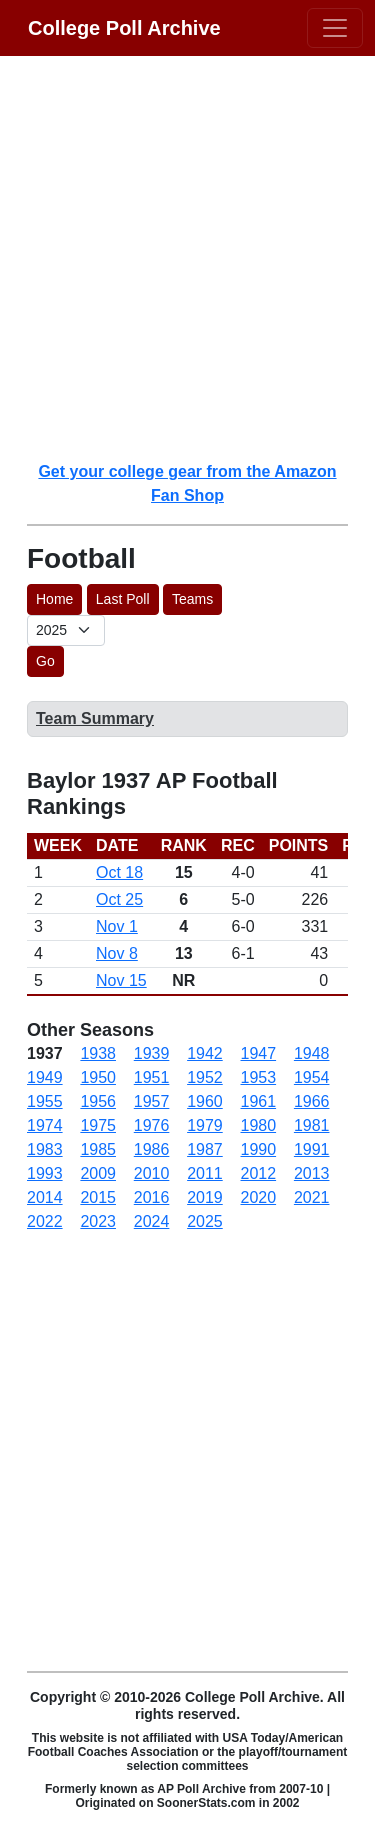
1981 (312, 1125)
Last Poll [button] (123, 599)
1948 (312, 1053)
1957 (152, 1101)
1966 (312, 1101)
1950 (98, 1077)
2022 (45, 1221)
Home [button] (54, 599)
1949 (45, 1077)
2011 (205, 1173)
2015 (98, 1197)
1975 (98, 1125)
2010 (152, 1173)
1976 (152, 1125)
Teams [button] (192, 599)
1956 (98, 1101)
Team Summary (95, 718)
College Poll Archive (124, 28)
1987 (205, 1149)
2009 (98, 1173)
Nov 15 (121, 980)
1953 (259, 1077)
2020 (259, 1197)
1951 (152, 1077)
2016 (152, 1197)
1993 (45, 1173)
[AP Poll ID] (66, 630)
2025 (205, 1221)
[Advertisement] (187, 257)
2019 (205, 1197)
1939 (152, 1053)
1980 (259, 1125)
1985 (98, 1149)
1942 (205, 1053)
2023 (98, 1221)
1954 (312, 1077)
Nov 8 (117, 953)
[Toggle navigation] (335, 28)
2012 (259, 1173)
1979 (205, 1125)
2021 (312, 1197)
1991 (312, 1149)
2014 (45, 1197)
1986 (152, 1149)
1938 (98, 1053)
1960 (205, 1101)
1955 (45, 1101)
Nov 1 (117, 926)
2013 (312, 1173)
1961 (259, 1101)
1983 (45, 1149)
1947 (259, 1053)
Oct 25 (119, 899)
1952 (205, 1077)
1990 (259, 1149)
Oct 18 (119, 872)
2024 (152, 1221)
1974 (45, 1125)
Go (45, 661)
